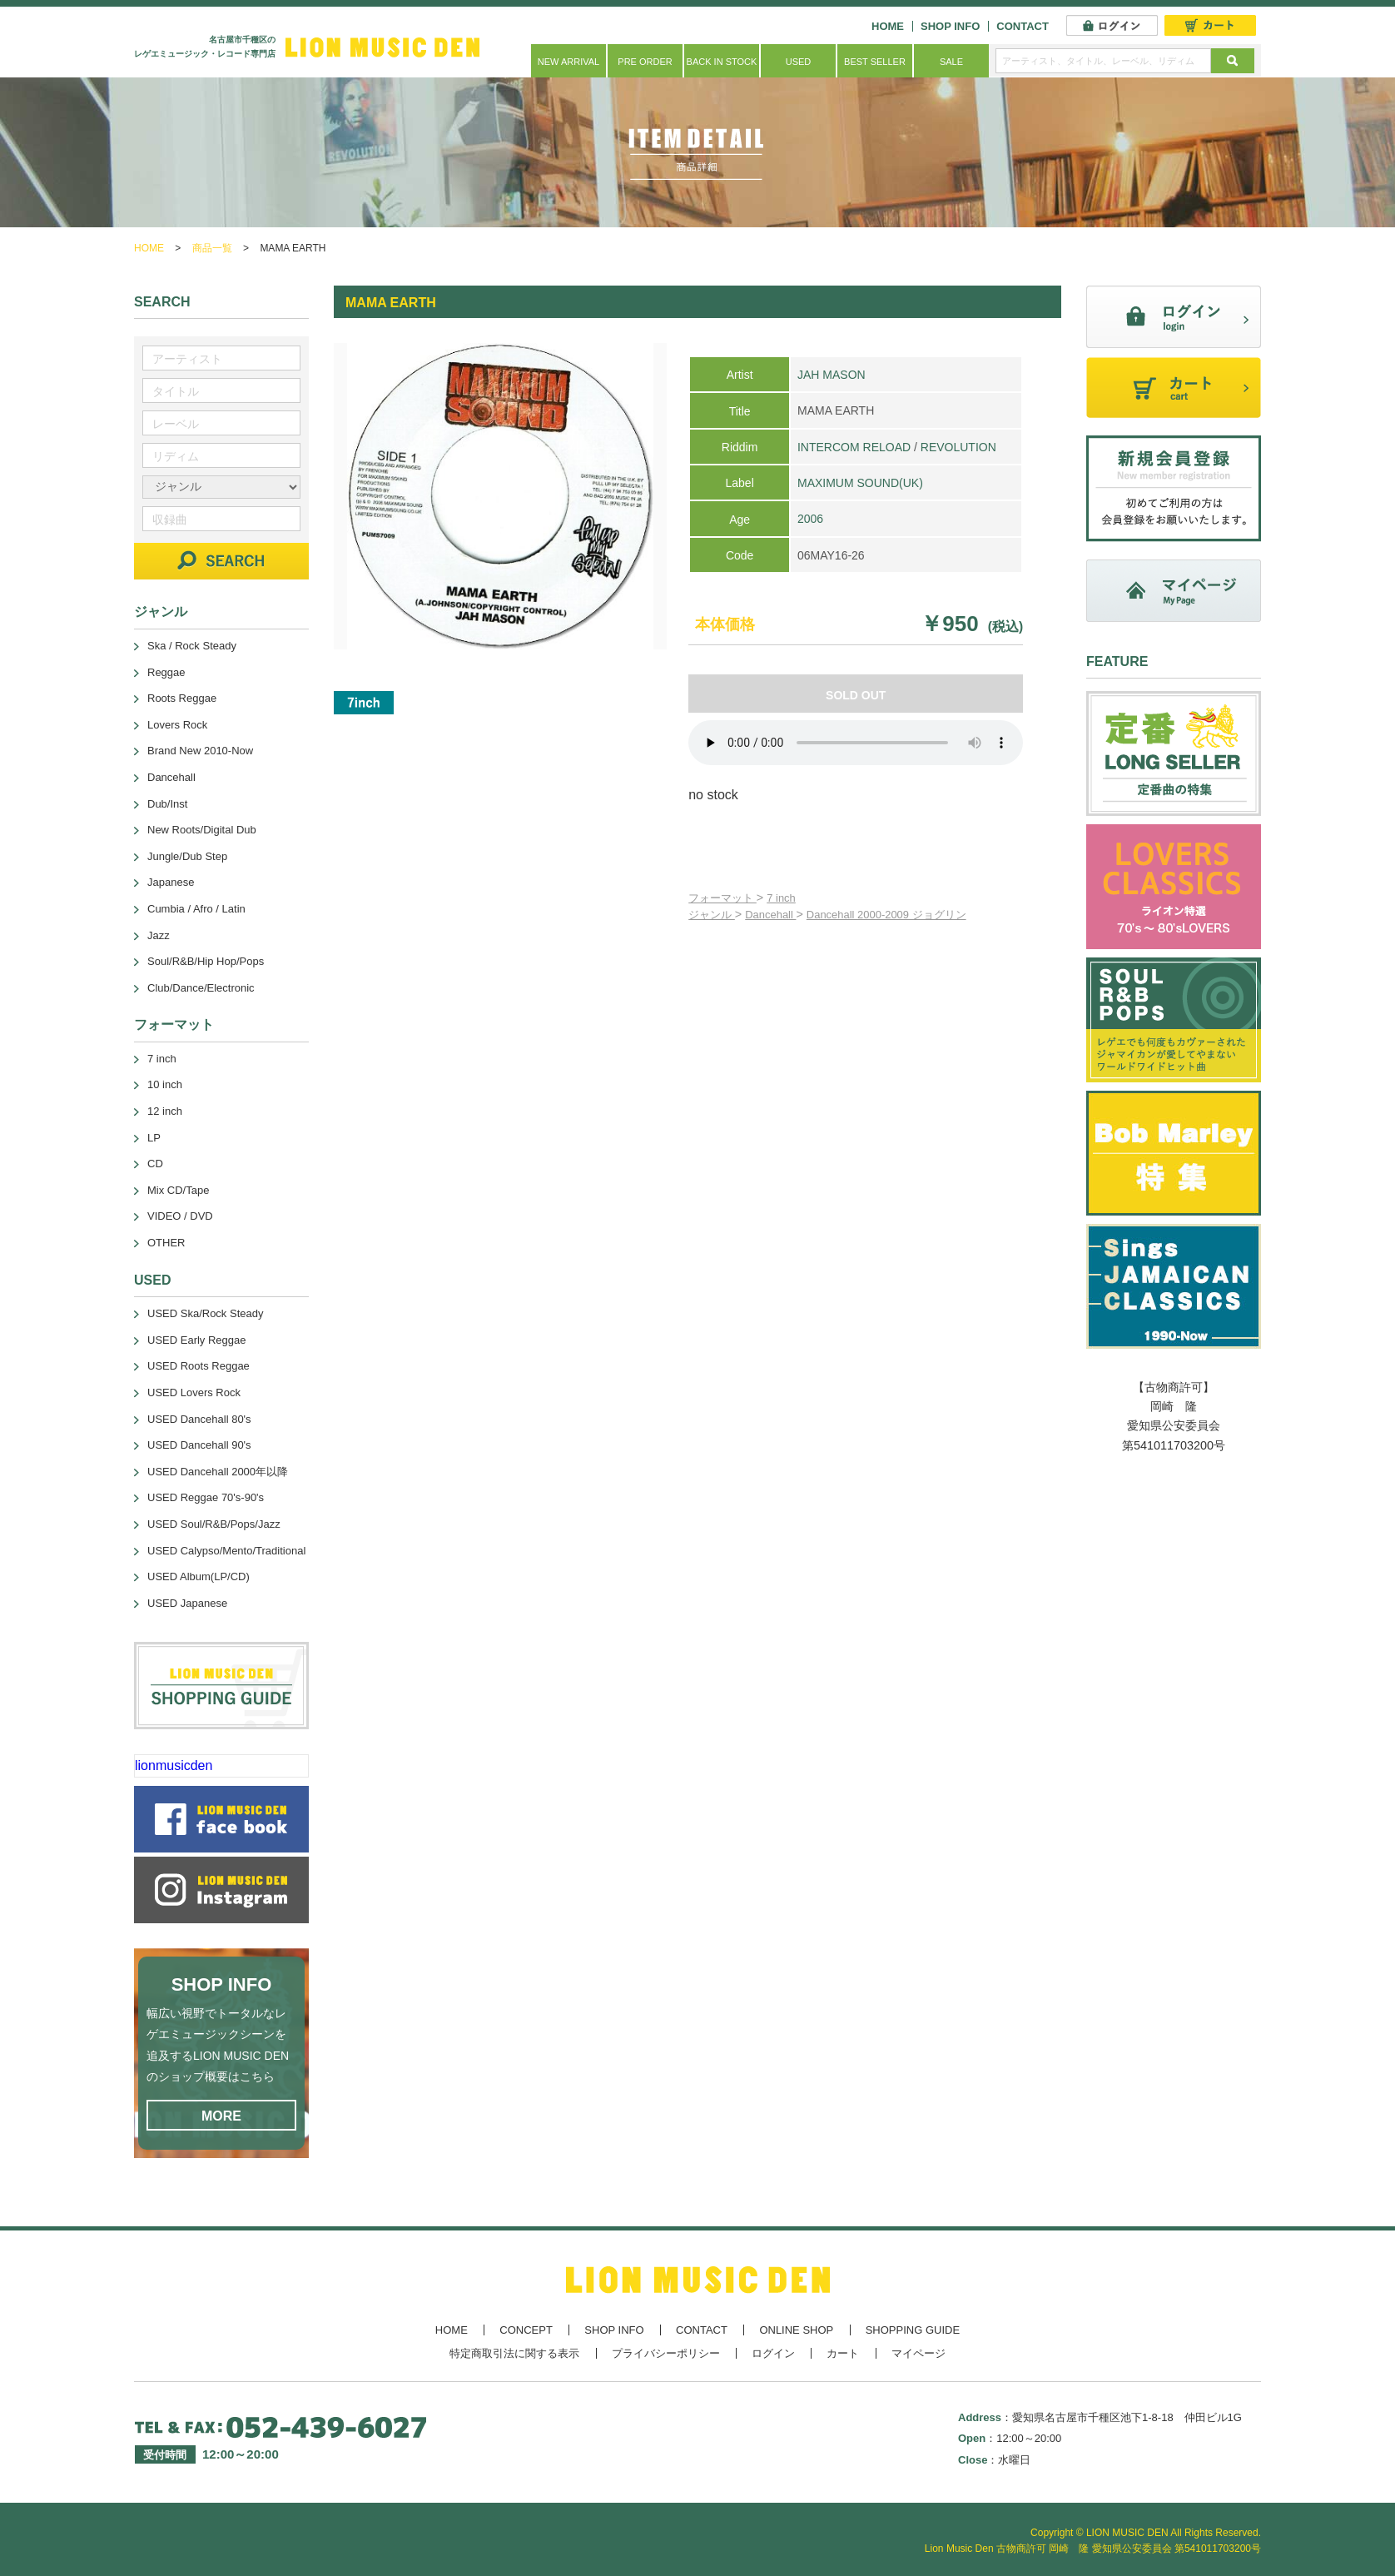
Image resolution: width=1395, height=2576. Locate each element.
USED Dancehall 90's (199, 1445)
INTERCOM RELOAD (854, 447)
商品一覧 (212, 248)
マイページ (918, 2353)
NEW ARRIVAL (568, 62)
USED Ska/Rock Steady (205, 1313)
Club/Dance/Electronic (201, 988)
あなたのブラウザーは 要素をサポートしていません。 (855, 742)
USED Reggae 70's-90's (205, 1497)
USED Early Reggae (196, 1340)
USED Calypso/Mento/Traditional (226, 1550)
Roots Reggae (181, 698)
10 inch (164, 1084)
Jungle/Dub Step (187, 856)
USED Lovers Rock (194, 1392)
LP (154, 1137)
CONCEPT (526, 2330)
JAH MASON (831, 374)
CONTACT (1022, 26)
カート (843, 2353)
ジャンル (711, 914)
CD (155, 1163)
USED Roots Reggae (198, 1366)
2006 (810, 518)
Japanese (170, 882)
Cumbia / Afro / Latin (196, 909)
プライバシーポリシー (666, 2353)
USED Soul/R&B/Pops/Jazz (213, 1524)
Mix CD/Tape (178, 1190)
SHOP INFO (950, 26)
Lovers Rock (177, 725)
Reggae (166, 672)
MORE (221, 2116)
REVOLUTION (958, 447)
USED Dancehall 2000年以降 (217, 1471)
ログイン (773, 2353)
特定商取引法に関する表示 (514, 2353)
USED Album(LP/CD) (198, 1576)
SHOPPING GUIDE (913, 2330)
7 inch (781, 898)
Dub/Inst (167, 804)
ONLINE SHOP (796, 2330)
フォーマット (722, 898)
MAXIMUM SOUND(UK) (860, 483)
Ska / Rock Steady (191, 645)
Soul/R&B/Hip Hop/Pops (205, 961)
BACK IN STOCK (722, 62)
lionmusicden (173, 1765)
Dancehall (770, 914)
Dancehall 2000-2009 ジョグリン (886, 914)
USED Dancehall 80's (199, 1419)
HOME (887, 26)
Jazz (158, 935)
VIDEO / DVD (180, 1216)
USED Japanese (187, 1603)
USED (799, 62)
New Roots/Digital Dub (201, 829)
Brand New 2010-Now (200, 750)
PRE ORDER (645, 62)
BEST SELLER (875, 62)
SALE (951, 62)
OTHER (166, 1242)
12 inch (164, 1111)
